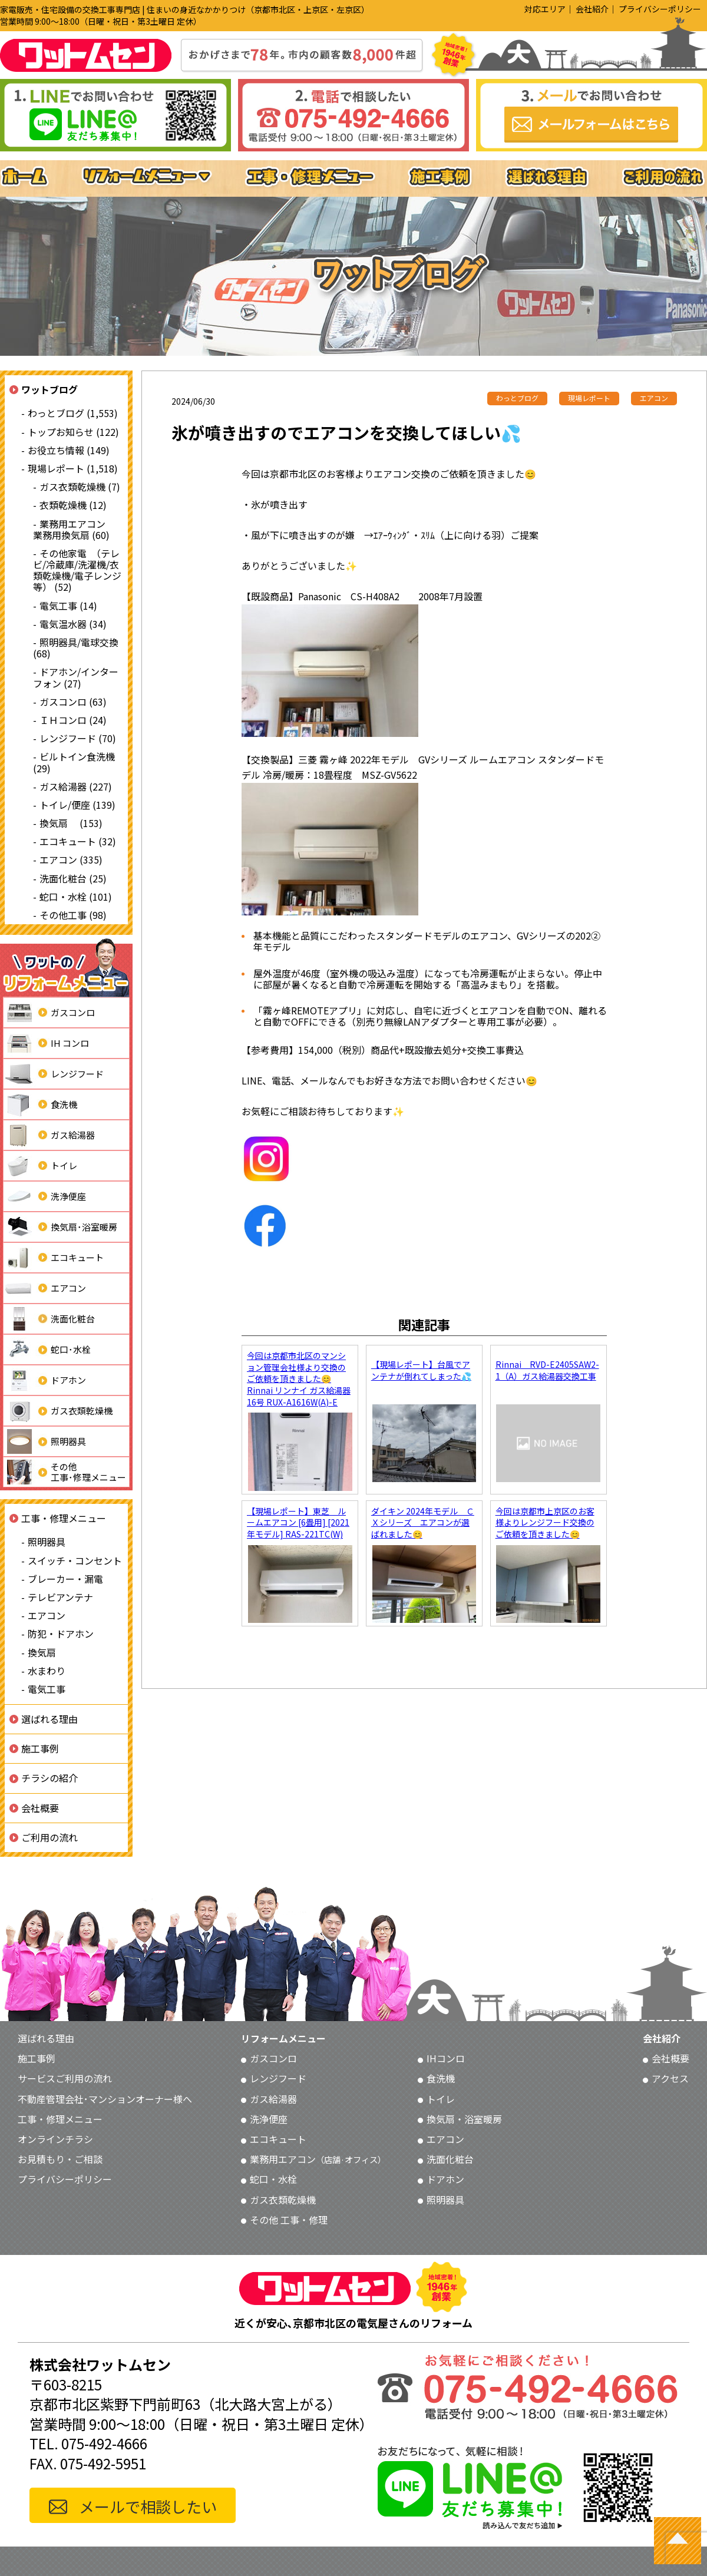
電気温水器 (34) (73, 624)
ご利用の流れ (49, 1837)
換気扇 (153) (71, 823)
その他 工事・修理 (289, 2220)
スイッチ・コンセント (75, 1560)
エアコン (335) (71, 859)
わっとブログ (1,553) (73, 413)
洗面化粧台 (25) (73, 878)
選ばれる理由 (49, 1719)
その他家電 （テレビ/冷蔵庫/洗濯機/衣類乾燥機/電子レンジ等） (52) (77, 570)
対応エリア (545, 9)
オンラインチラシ (55, 2139)
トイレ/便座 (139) (77, 805)
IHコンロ (446, 2058)
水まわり (46, 1671)
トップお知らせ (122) (73, 432)
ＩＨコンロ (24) (73, 720)
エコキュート (54, 1257)
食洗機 (40, 1104)
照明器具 (45, 1441)
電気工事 (46, 1689)
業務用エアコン (318, 2159)
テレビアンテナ (60, 1597)
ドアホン (45, 1380)
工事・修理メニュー (63, 1518)
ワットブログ (49, 389)
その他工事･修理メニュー (65, 1472)
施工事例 (40, 1748)
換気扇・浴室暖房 (464, 2119)
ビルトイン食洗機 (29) (74, 762)
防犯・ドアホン (61, 1633)
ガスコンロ (49, 1012)
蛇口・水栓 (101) (75, 896)
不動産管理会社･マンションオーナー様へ (105, 2099)
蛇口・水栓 (273, 2179)
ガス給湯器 (49, 1135)
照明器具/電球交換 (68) (75, 647)
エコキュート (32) (77, 841)
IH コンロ (46, 1043)
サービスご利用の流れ (65, 2078)
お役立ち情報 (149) (69, 450)
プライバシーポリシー (660, 9)
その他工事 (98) (73, 915)
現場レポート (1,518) (73, 468)
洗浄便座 (45, 1196)
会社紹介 (592, 9)
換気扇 (42, 1652)
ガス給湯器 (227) (75, 786)
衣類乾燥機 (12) (73, 505)
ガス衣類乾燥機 (58, 1411)
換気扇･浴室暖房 (60, 1227)
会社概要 (40, 1808)
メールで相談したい (148, 2506)
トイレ (40, 1165)
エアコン (45, 1288)
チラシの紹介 (49, 1778)
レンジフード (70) (77, 738)
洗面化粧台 (49, 1319)
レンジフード (54, 1074)
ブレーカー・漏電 (65, 1579)
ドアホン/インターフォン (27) (75, 677)
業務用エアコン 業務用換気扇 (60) (74, 529)
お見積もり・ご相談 (60, 2159)
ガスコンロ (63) (73, 702)
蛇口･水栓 (47, 1349)
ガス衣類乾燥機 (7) (79, 487)
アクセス (670, 2078)
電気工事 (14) (68, 605)
